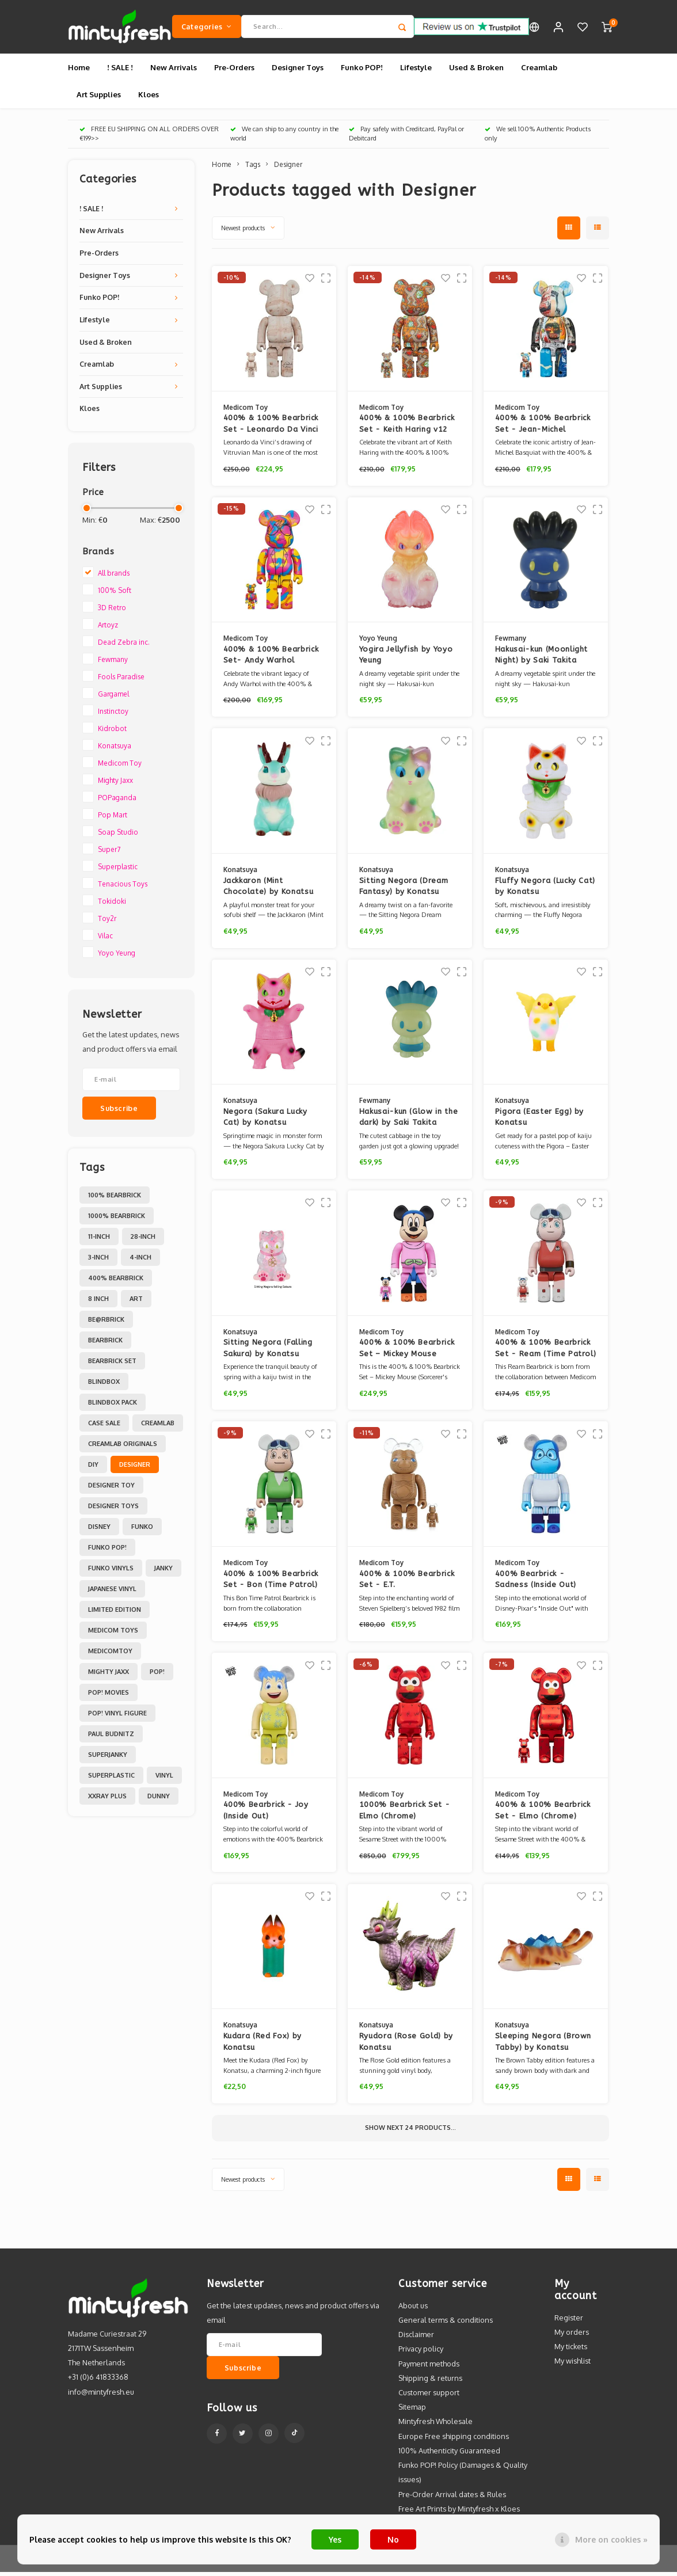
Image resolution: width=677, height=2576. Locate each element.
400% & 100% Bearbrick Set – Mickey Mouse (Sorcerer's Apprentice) (407, 1352)
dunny (158, 1800)
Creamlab (539, 71)
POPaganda (117, 801)
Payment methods (428, 2367)
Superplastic (118, 870)
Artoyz (108, 629)
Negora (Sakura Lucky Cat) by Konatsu (265, 1121)
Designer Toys (298, 71)
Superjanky (107, 1759)
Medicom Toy (120, 767)
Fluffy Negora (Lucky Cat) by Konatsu (545, 890)
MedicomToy (110, 1655)
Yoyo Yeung (116, 957)
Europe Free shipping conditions (453, 2440)
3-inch (98, 1261)
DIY (93, 1468)
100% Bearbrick (114, 1199)
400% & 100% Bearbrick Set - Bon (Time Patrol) (271, 1583)
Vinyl (164, 1779)
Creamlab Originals (122, 1448)
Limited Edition (114, 1613)
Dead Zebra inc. (124, 646)
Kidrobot (112, 732)
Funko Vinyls (111, 1572)
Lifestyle (416, 71)
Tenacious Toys (122, 888)
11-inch (99, 1240)
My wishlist (572, 2365)
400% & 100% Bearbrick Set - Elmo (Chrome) (543, 1815)
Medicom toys (113, 1634)
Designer (134, 1468)
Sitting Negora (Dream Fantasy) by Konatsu (403, 890)
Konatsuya (114, 749)
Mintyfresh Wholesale (435, 2425)
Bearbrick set (112, 1365)
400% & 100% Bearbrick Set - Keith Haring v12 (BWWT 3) (407, 428)
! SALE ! (120, 71)
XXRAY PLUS (107, 1800)
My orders (571, 2336)
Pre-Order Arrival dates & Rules (452, 2498)
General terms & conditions (445, 2323)
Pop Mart (112, 819)
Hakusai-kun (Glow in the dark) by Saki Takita (408, 1121)
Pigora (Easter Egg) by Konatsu (539, 1121)
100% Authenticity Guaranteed (449, 2454)
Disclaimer (416, 2338)
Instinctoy (113, 715)
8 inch (98, 1303)
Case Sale (104, 1427)
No (393, 2539)
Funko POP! (362, 71)
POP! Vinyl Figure (117, 1717)
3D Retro (112, 611)
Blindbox (104, 1386)
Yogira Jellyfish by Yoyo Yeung (406, 659)
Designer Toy (111, 1489)
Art (136, 1303)
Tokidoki (112, 905)
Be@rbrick (106, 1323)
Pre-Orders (234, 71)
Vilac (105, 939)
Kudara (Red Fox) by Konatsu (262, 2045)
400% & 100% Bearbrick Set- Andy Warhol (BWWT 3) (271, 659)
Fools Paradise (121, 680)
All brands (114, 577)
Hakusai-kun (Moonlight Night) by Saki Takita (541, 659)
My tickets (570, 2350)
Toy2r (107, 922)
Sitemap (412, 2410)
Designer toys (113, 1510)
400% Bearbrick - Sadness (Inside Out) (535, 1583)
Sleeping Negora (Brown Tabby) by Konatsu (543, 2045)
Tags (252, 168)
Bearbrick (105, 1344)
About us (413, 2309)
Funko (142, 1531)
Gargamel (113, 698)
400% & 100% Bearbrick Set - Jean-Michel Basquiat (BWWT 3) (543, 428)
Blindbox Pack (112, 1406)
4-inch (140, 1261)
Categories (206, 28)
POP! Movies (108, 1696)
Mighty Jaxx (115, 784)
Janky (163, 1572)
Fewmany (113, 663)
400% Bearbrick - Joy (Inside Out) (266, 1815)
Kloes (148, 98)
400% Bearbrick (115, 1282)
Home (79, 71)
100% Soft (114, 594)
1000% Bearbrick (116, 1220)
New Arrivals (173, 71)
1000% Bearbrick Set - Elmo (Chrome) (404, 1815)
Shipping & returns (430, 2382)
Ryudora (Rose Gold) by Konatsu (406, 2045)
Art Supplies (99, 98)
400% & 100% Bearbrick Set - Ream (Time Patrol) (545, 1352)
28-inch (143, 1240)
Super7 (109, 853)
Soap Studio (118, 836)
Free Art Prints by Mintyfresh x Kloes (459, 2512)
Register (568, 2321)
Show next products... (410, 2132)
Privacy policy (420, 2353)
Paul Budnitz (111, 1738)
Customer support (428, 2396)
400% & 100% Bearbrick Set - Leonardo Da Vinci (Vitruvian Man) (271, 428)
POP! (157, 1676)
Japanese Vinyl (112, 1593)
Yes (335, 2539)
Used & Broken (476, 71)
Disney (99, 1531)
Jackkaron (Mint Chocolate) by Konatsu (268, 890)
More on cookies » (611, 2539)
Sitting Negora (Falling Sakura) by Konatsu (268, 1352)
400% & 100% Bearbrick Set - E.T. (407, 1583)
